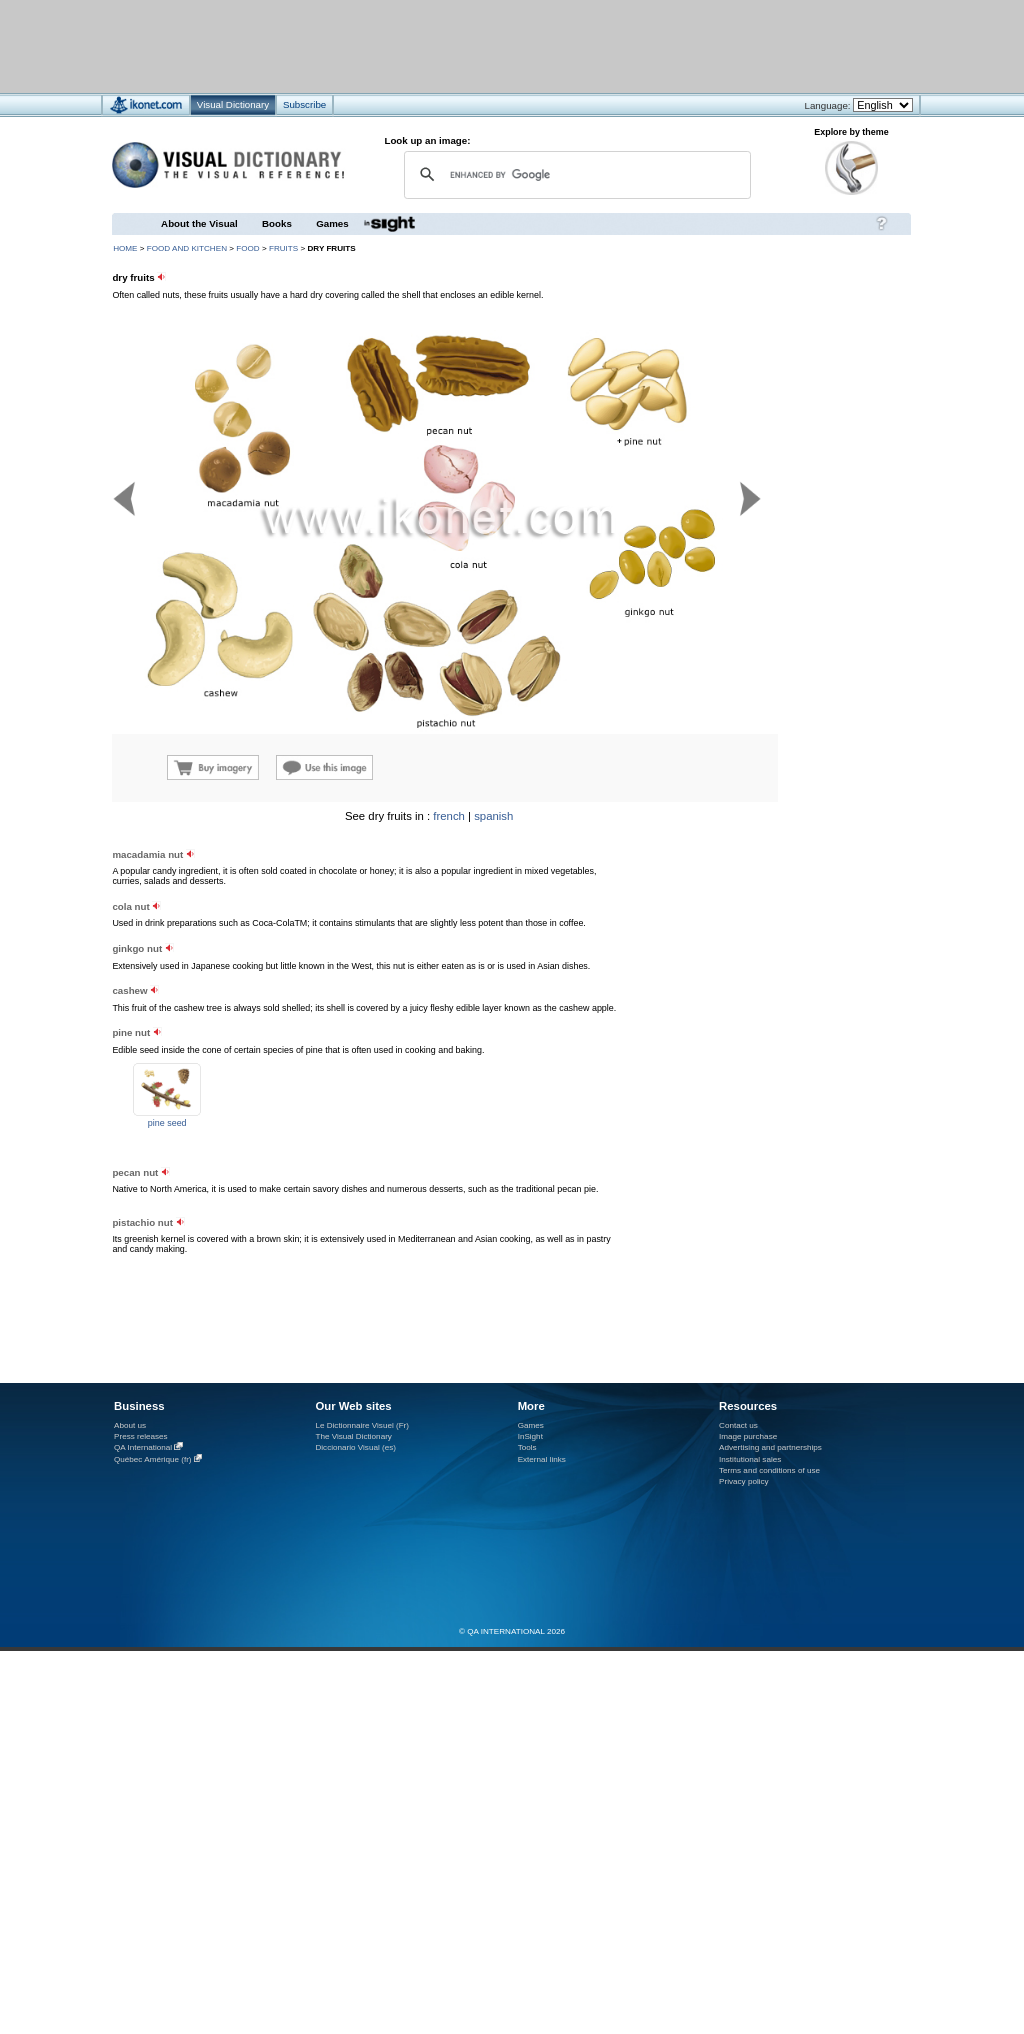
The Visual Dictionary (353, 1436)
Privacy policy (744, 1481)
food (247, 248)
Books (277, 223)
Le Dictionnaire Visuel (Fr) (362, 1425)
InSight (530, 1436)
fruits (283, 248)
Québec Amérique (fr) (153, 1459)
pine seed (167, 1123)
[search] (574, 174)
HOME (125, 248)
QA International (143, 1447)
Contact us (738, 1425)
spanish (493, 816)
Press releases (141, 1436)
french (449, 816)
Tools (527, 1447)
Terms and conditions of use (769, 1470)
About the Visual (199, 223)
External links (542, 1459)
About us (130, 1425)
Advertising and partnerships (770, 1447)
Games (332, 223)
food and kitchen (187, 248)
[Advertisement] (452, 45)
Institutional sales (750, 1459)
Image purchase (748, 1436)
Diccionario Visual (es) (355, 1447)
